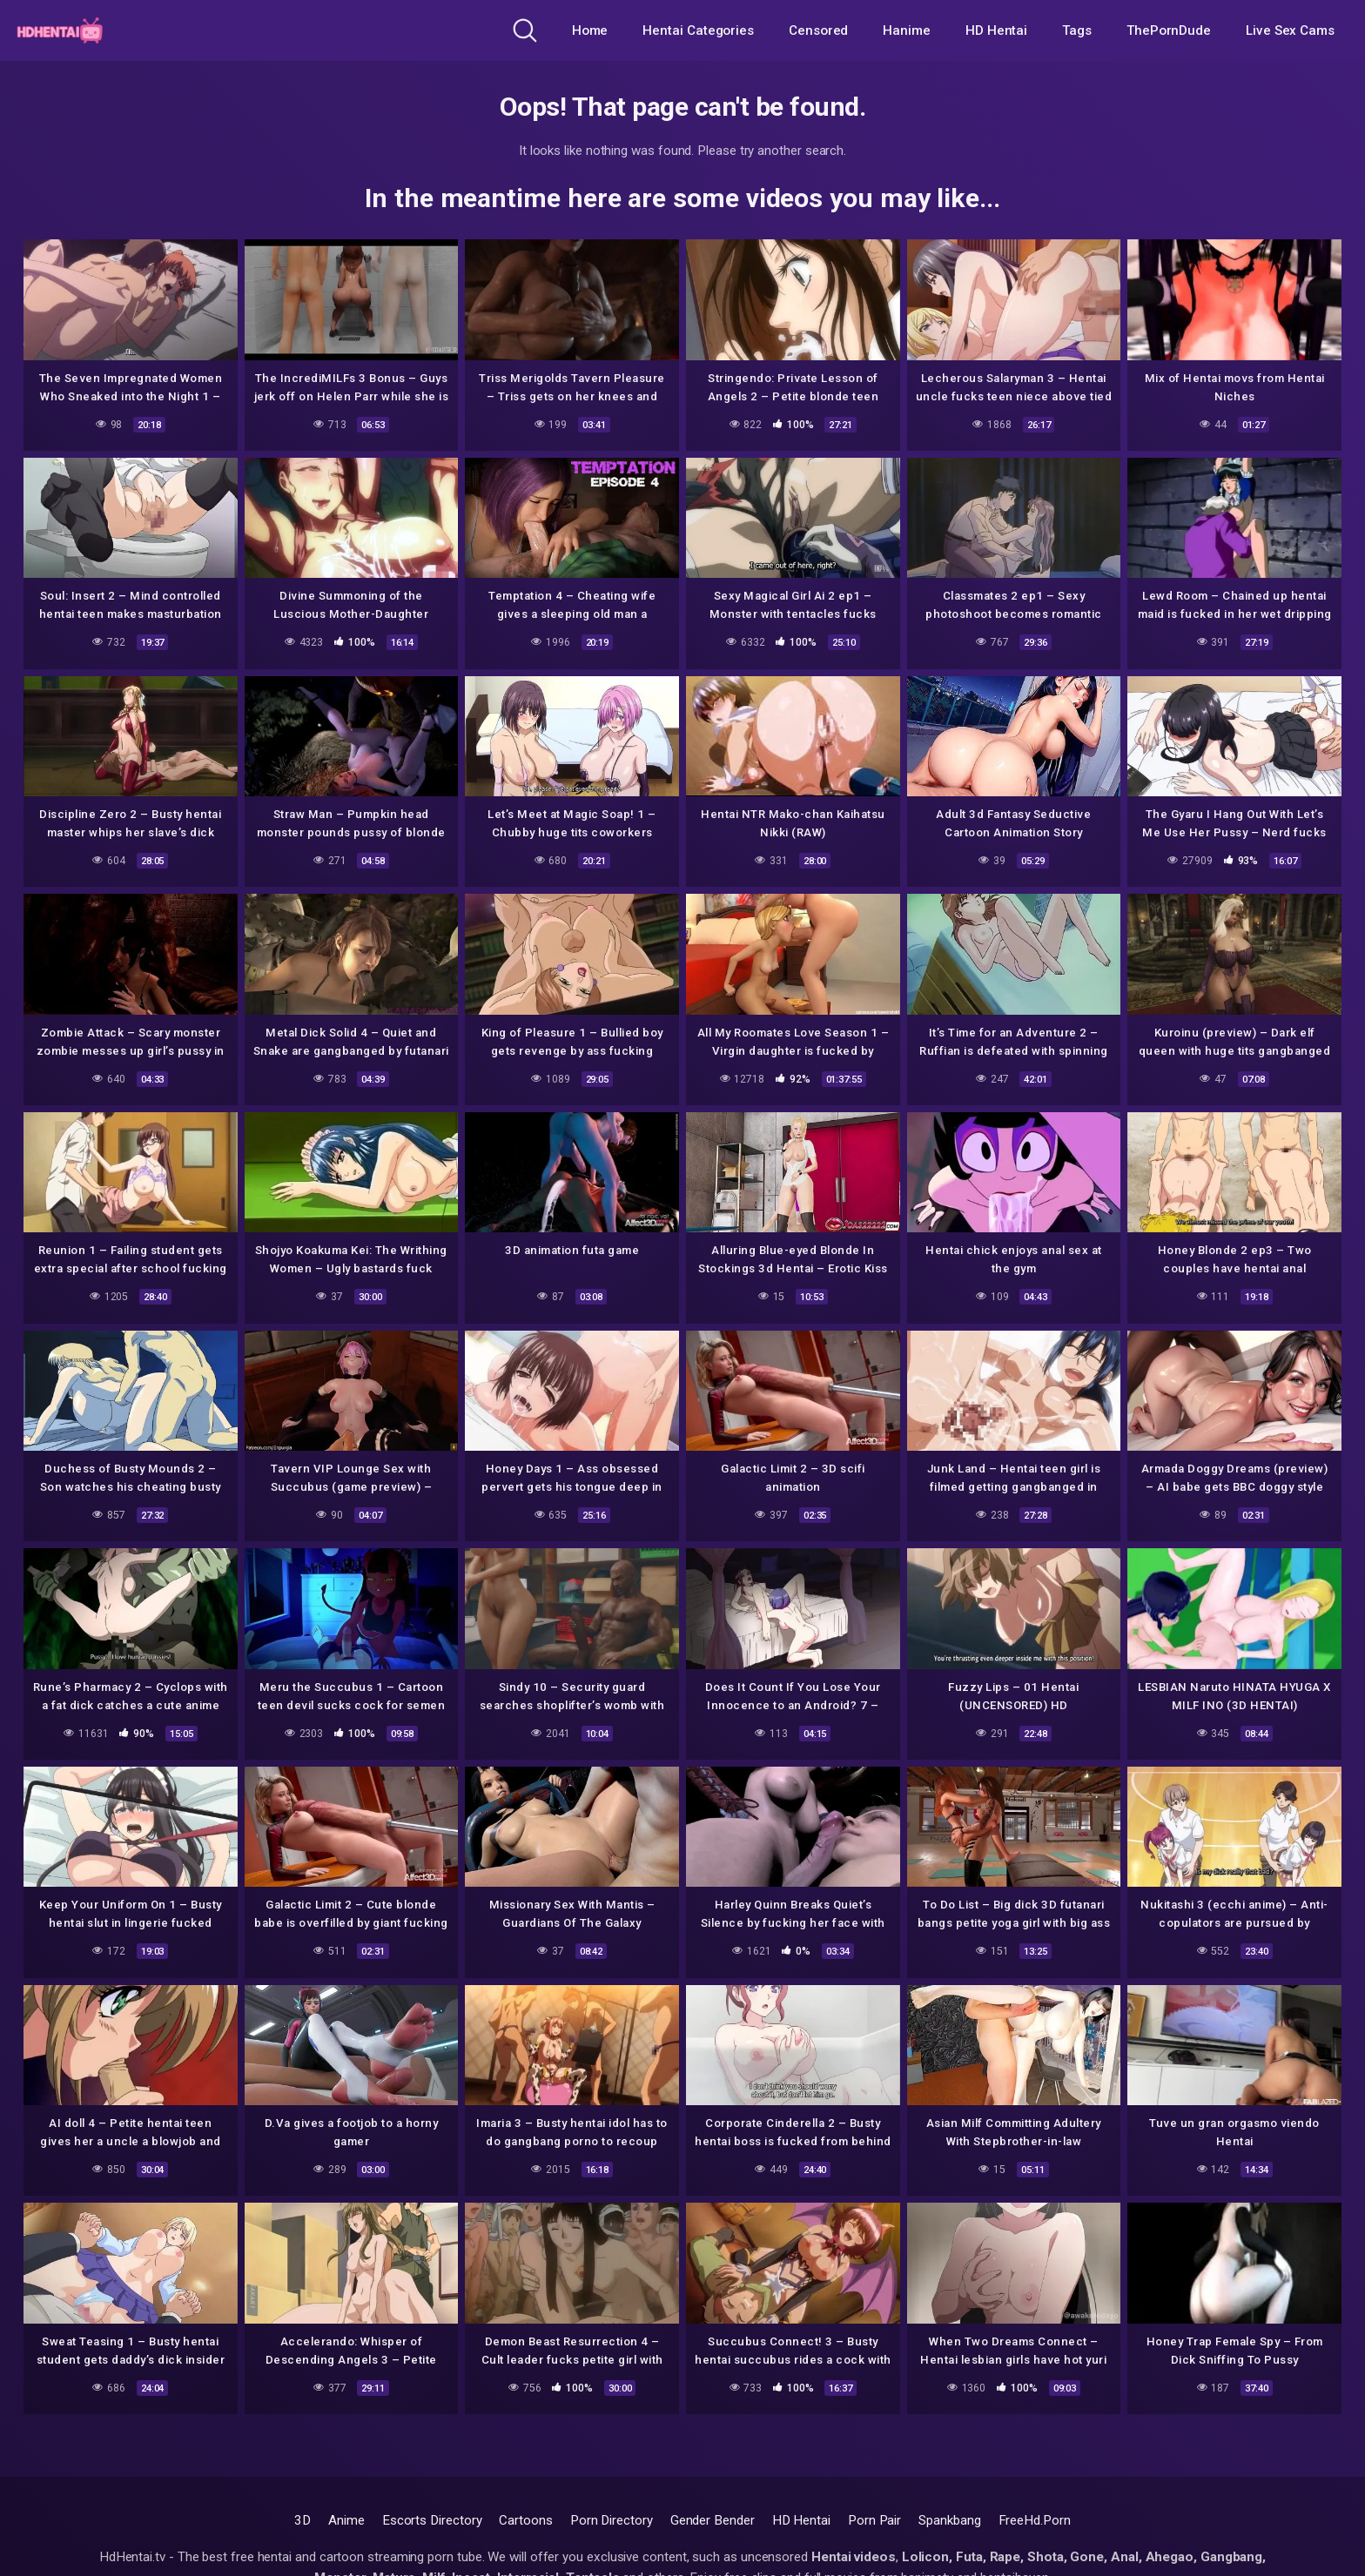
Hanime (907, 30)
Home (590, 30)
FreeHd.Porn (1035, 2520)
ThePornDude (1168, 30)
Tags (1077, 30)
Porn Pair (874, 2520)
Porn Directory (611, 2520)
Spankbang (949, 2520)
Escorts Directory (432, 2520)
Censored (818, 30)
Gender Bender (712, 2520)
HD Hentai (996, 30)
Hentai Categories (698, 30)
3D (302, 2520)
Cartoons (525, 2520)
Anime (346, 2520)
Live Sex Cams (1290, 30)
